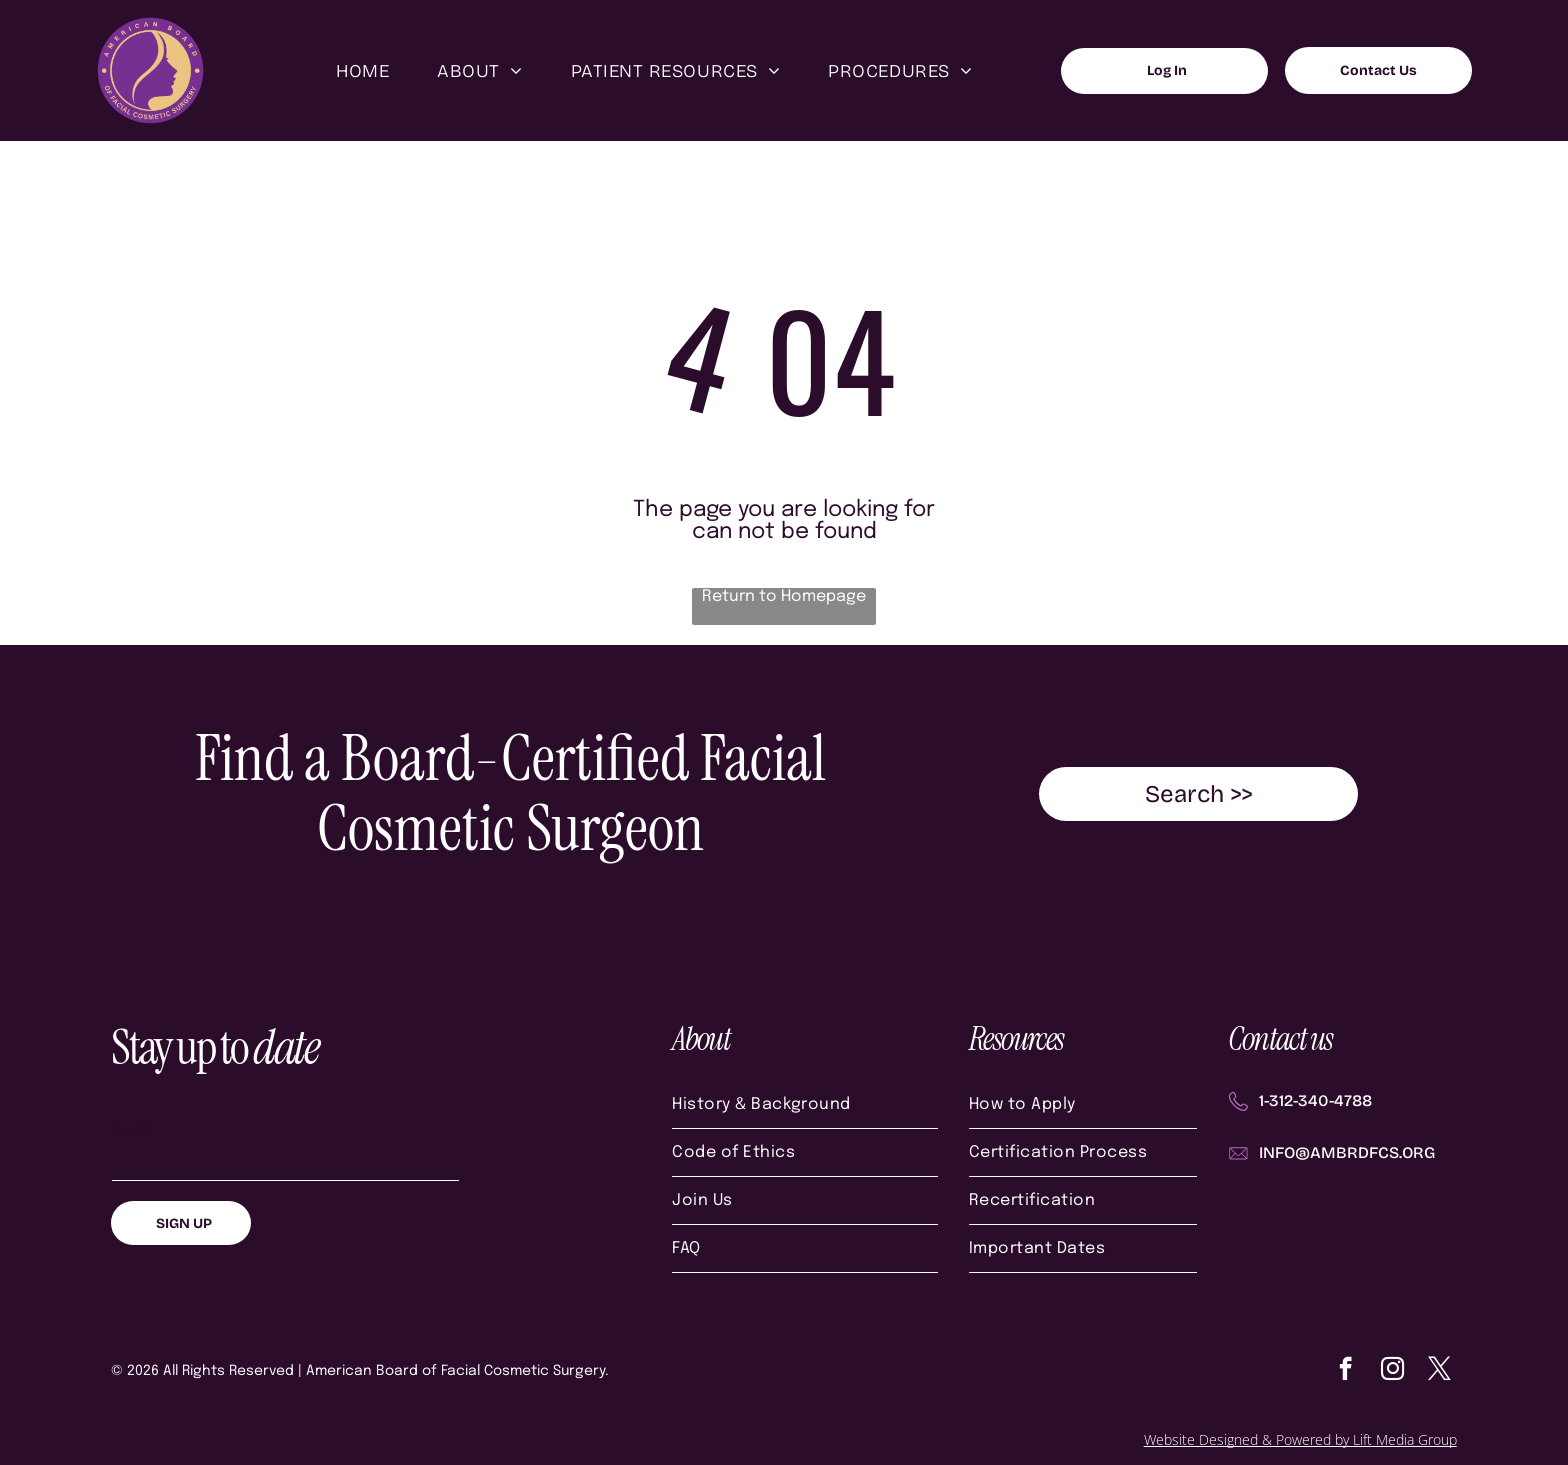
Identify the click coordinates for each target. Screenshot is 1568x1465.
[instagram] (1392, 1371)
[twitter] (1439, 1371)
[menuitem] (362, 70)
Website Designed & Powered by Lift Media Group (1300, 1439)
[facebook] (1345, 1371)
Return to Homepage (784, 596)
